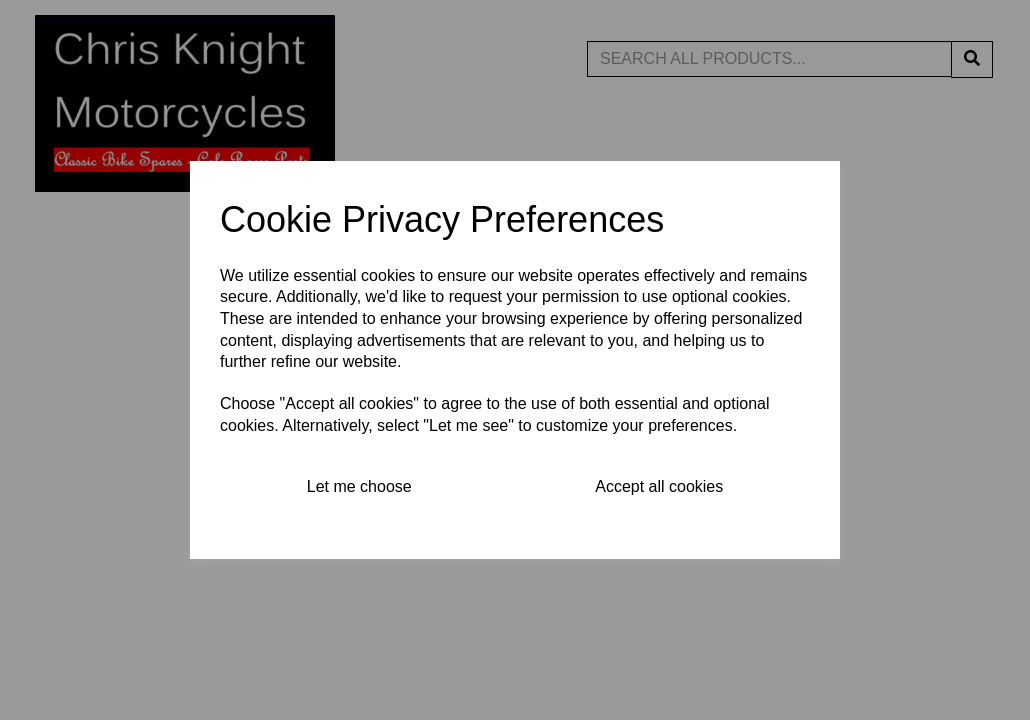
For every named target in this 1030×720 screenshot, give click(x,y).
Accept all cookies (659, 486)
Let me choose (359, 486)
